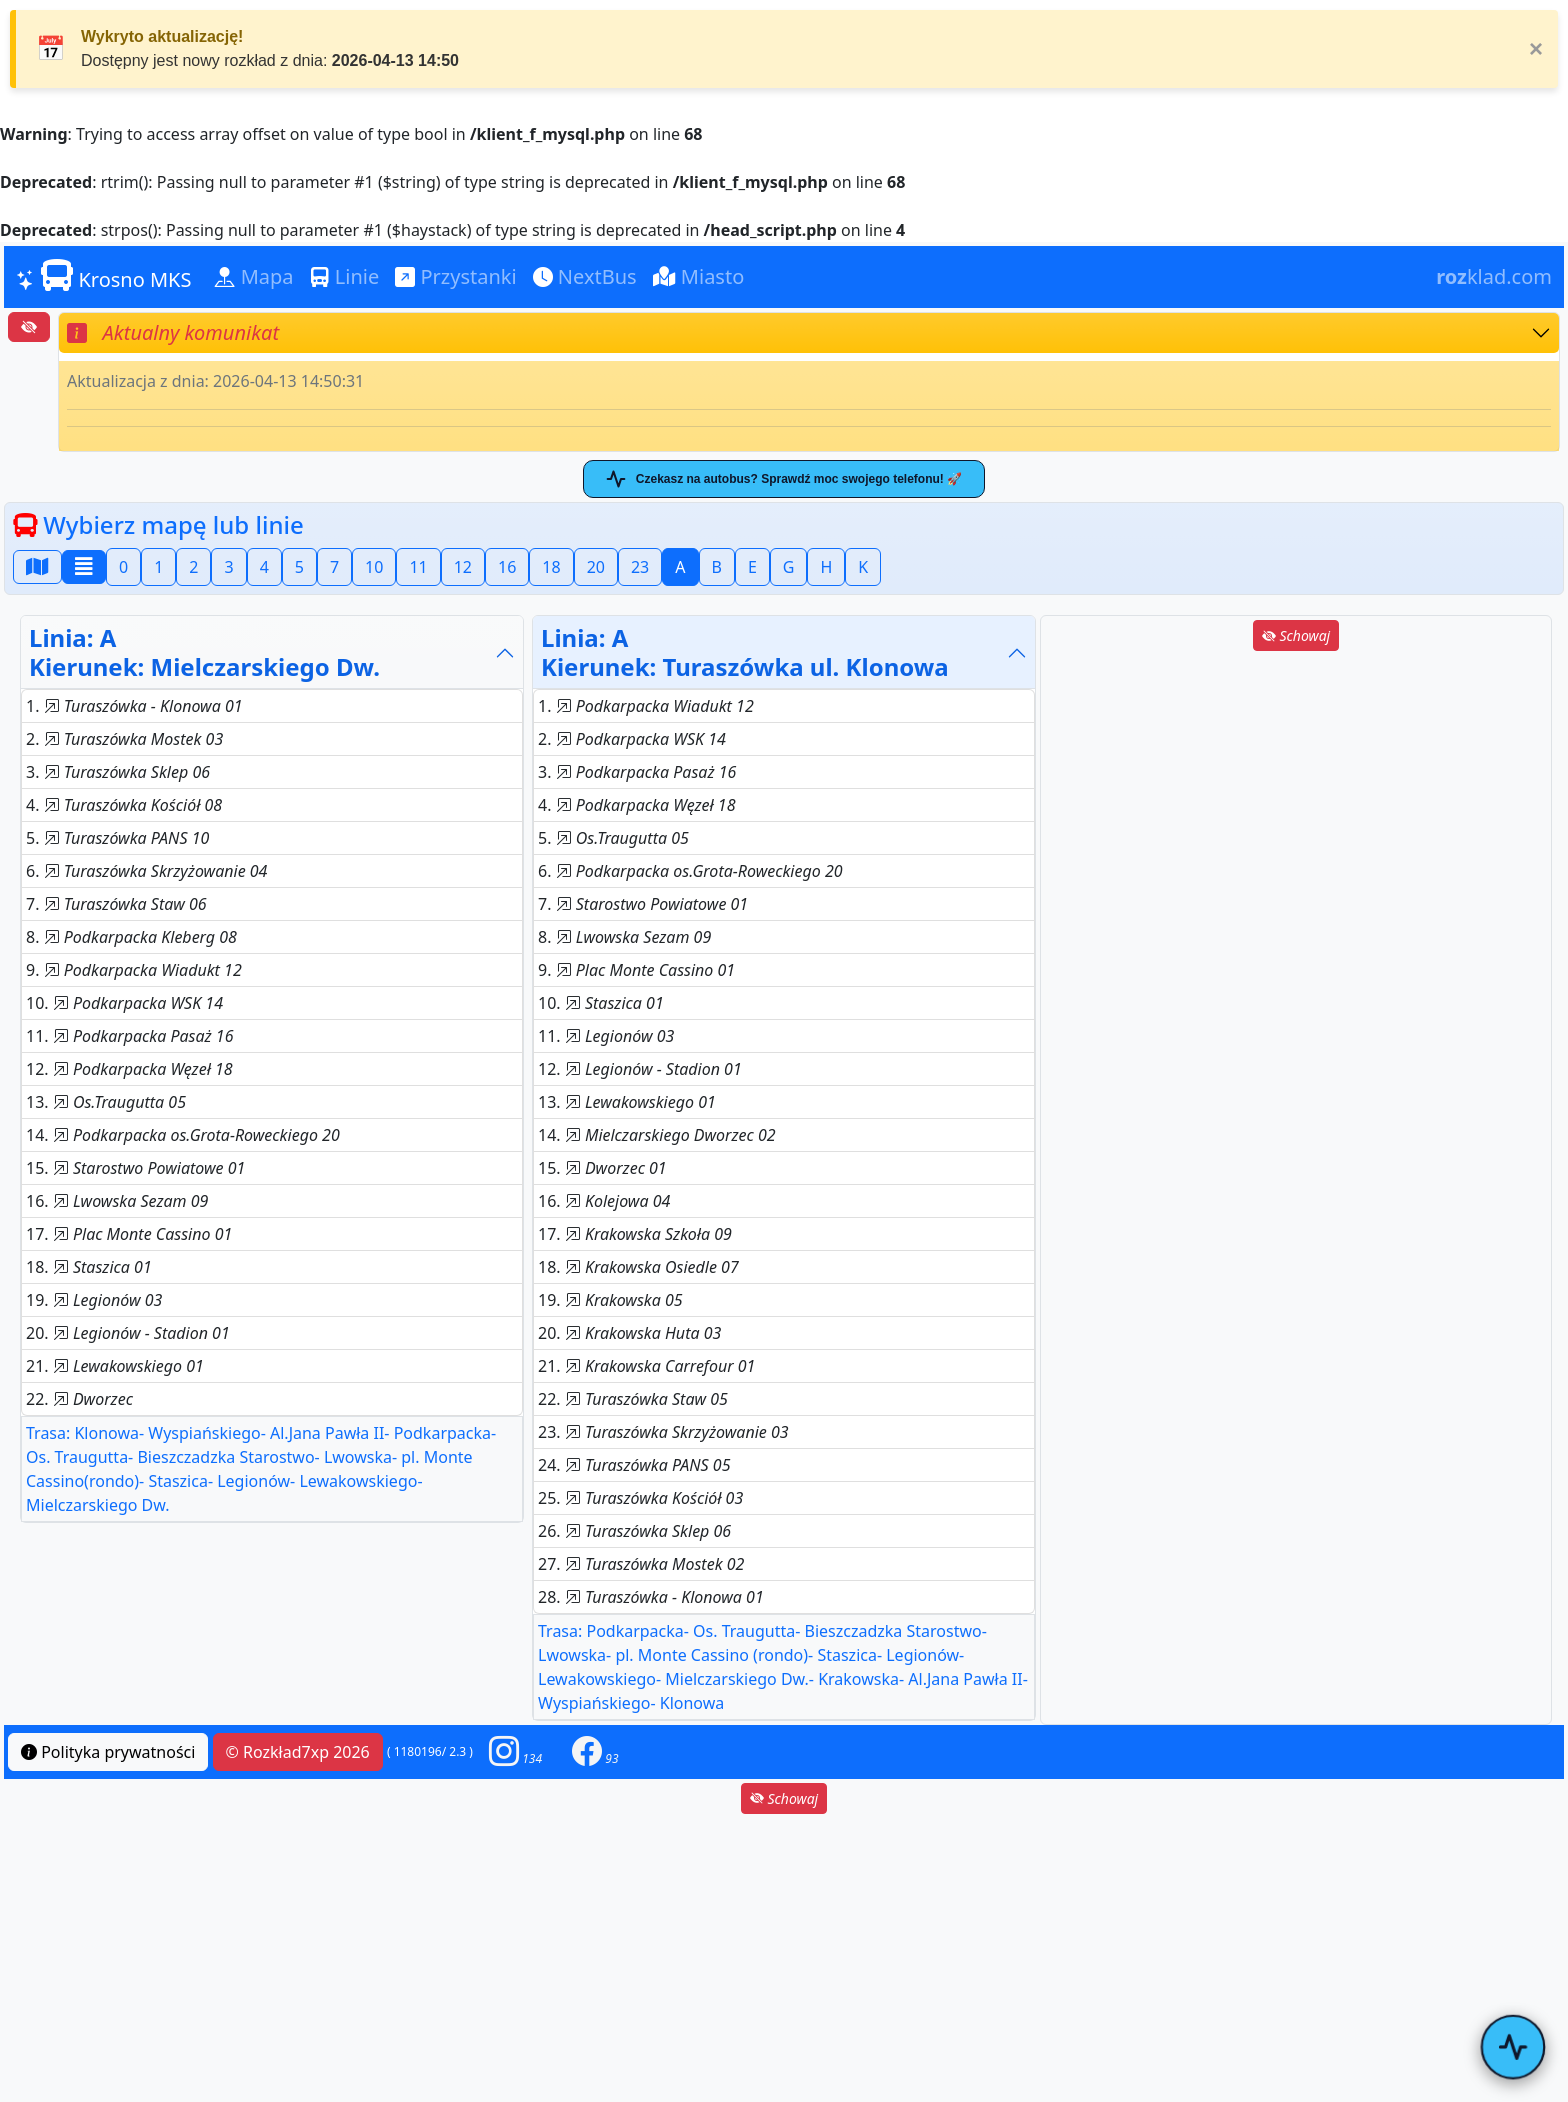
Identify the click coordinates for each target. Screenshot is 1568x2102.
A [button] (680, 567)
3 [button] (228, 567)
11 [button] (418, 567)
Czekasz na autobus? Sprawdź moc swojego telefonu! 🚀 (784, 479)
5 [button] (299, 567)
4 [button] (264, 567)
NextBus (585, 276)
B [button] (717, 567)
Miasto (699, 276)
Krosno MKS (103, 276)
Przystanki (455, 276)
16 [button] (507, 567)
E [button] (752, 567)
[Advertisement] (1296, 795)
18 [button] (551, 567)
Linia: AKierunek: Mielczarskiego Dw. (204, 652)
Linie (345, 276)
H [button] (826, 567)
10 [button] (374, 567)
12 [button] (463, 567)
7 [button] (334, 567)
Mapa (254, 276)
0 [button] (123, 567)
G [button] (789, 567)
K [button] (863, 567)
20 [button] (596, 567)
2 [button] (193, 567)
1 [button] (158, 567)
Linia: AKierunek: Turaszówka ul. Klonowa (745, 652)
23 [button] (640, 567)
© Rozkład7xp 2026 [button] (298, 1752)
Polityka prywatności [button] (108, 1752)
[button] (515, 1751)
